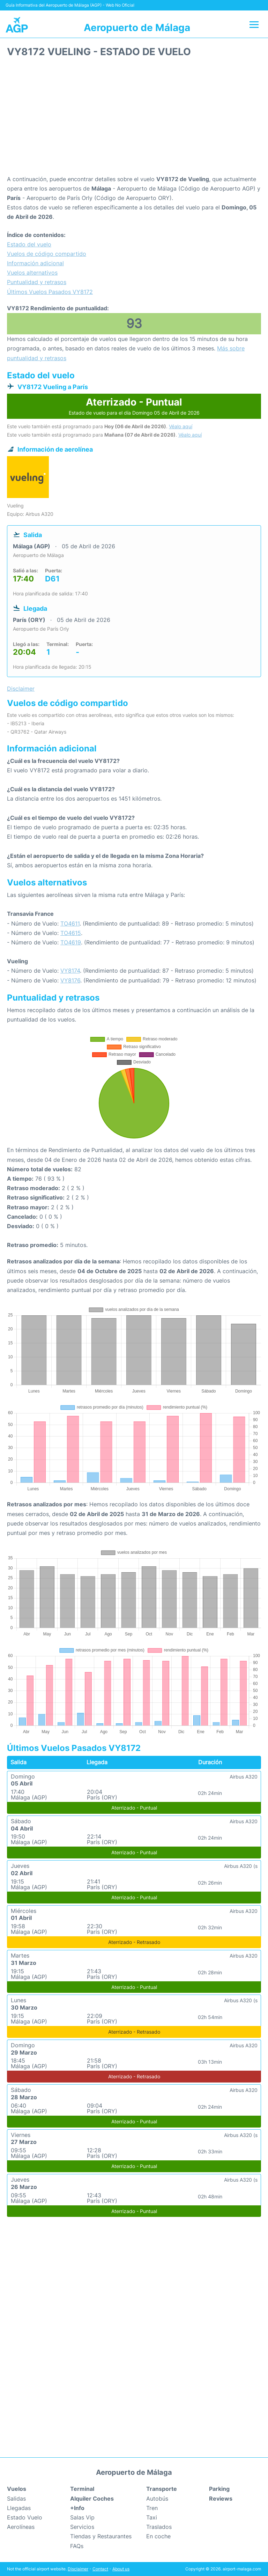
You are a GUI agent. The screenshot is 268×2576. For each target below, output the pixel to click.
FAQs (76, 2545)
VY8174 (70, 970)
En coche (158, 2536)
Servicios (82, 2526)
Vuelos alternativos (32, 272)
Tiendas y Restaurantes (101, 2536)
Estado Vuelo (24, 2517)
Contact (100, 2568)
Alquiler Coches (92, 2498)
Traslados (159, 2526)
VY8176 (70, 980)
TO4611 (70, 923)
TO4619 (70, 942)
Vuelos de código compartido (46, 253)
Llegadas (19, 2507)
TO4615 (70, 932)
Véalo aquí (180, 426)
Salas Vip (82, 2517)
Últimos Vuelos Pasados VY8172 (50, 291)
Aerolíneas (21, 2526)
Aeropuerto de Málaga (137, 27)
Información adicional (35, 263)
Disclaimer (78, 2568)
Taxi (151, 2517)
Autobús (157, 2498)
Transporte (161, 2488)
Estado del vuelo (29, 244)
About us (120, 2568)
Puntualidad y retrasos (36, 282)
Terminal (82, 2488)
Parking (219, 2488)
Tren (152, 2507)
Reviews (220, 2498)
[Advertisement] (134, 119)
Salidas (16, 2498)
